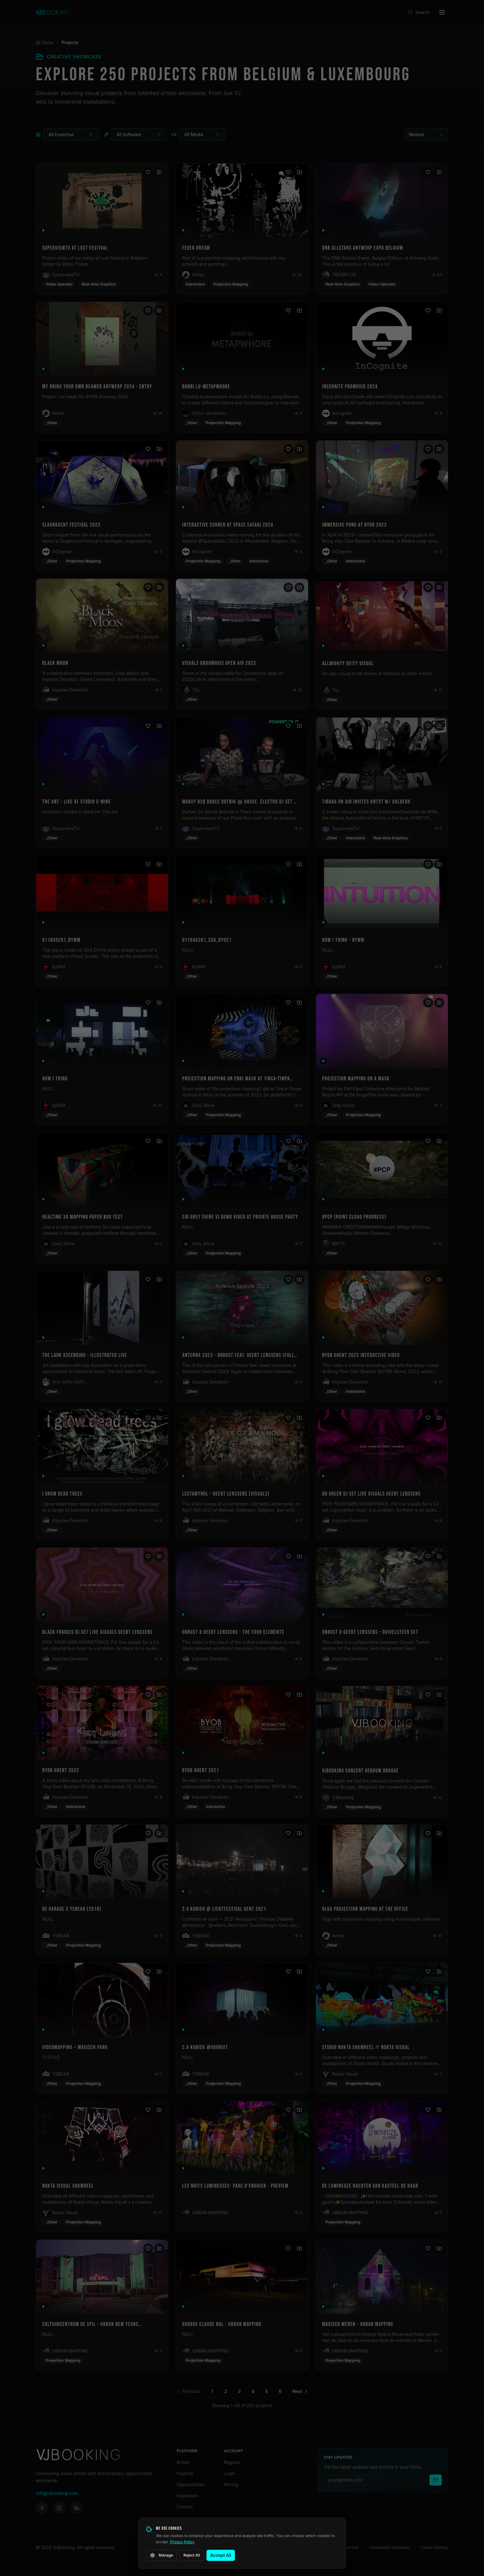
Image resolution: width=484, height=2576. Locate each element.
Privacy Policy (182, 2542)
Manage (161, 2555)
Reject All (191, 2555)
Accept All (220, 2555)
